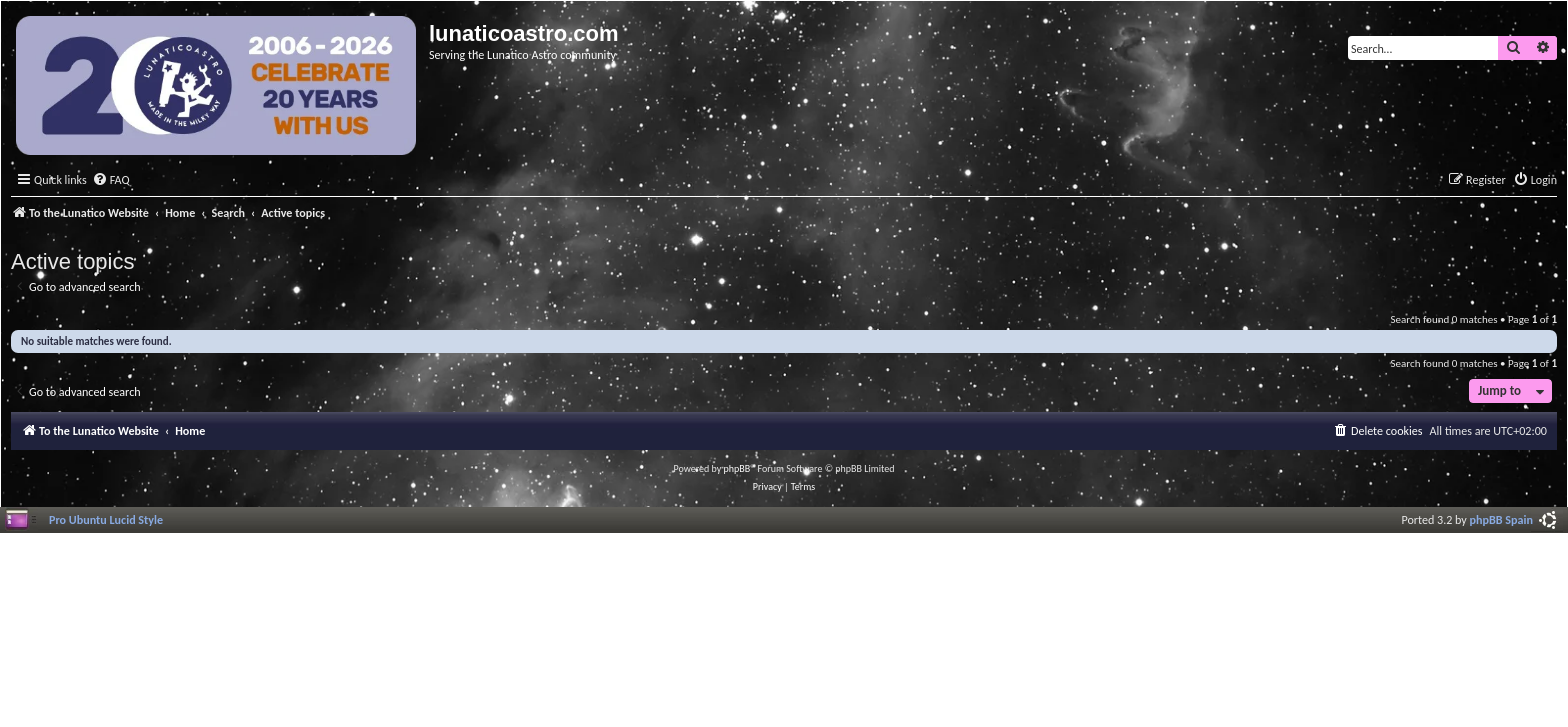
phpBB (737, 468)
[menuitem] (111, 180)
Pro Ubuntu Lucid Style (106, 519)
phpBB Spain (1501, 519)
